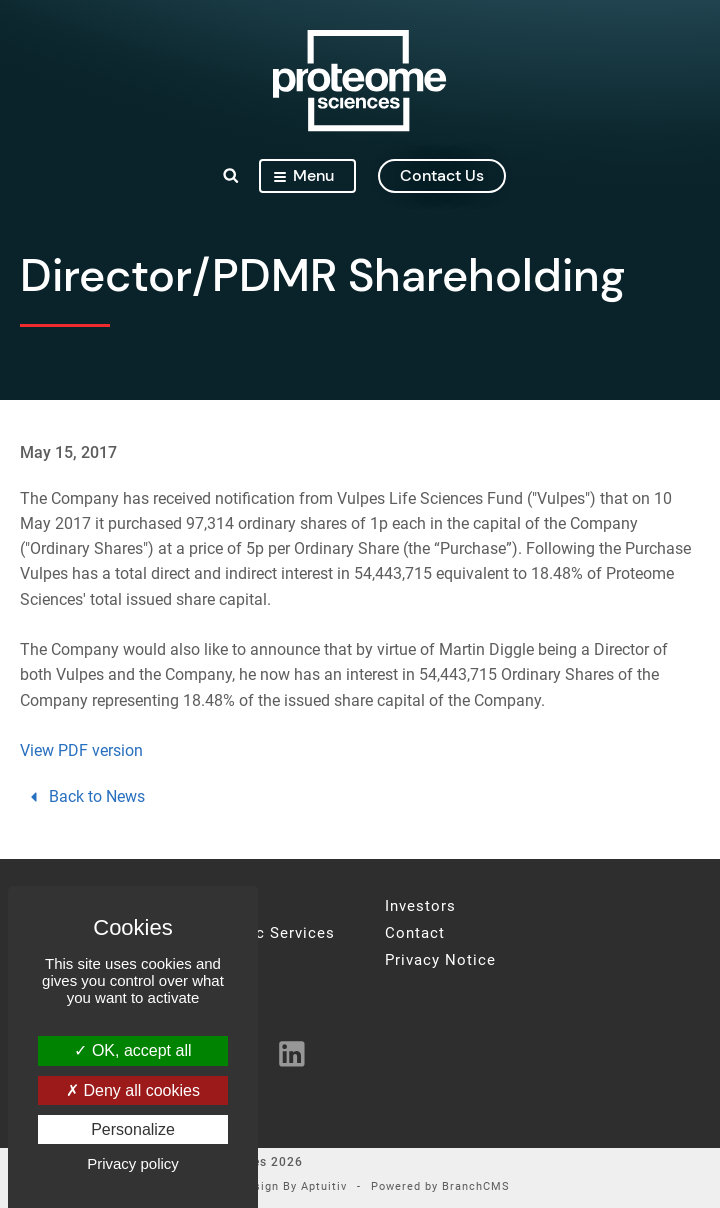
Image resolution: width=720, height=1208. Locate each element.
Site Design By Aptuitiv (279, 1187)
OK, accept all (132, 1050)
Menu (304, 175)
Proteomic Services (260, 933)
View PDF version (81, 750)
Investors (420, 906)
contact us (442, 175)
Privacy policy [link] (133, 1163)
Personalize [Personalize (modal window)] (133, 1129)
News (207, 960)
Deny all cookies (133, 1090)
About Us (221, 906)
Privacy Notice (440, 960)
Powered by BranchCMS (440, 1187)
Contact (415, 933)
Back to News (85, 796)
